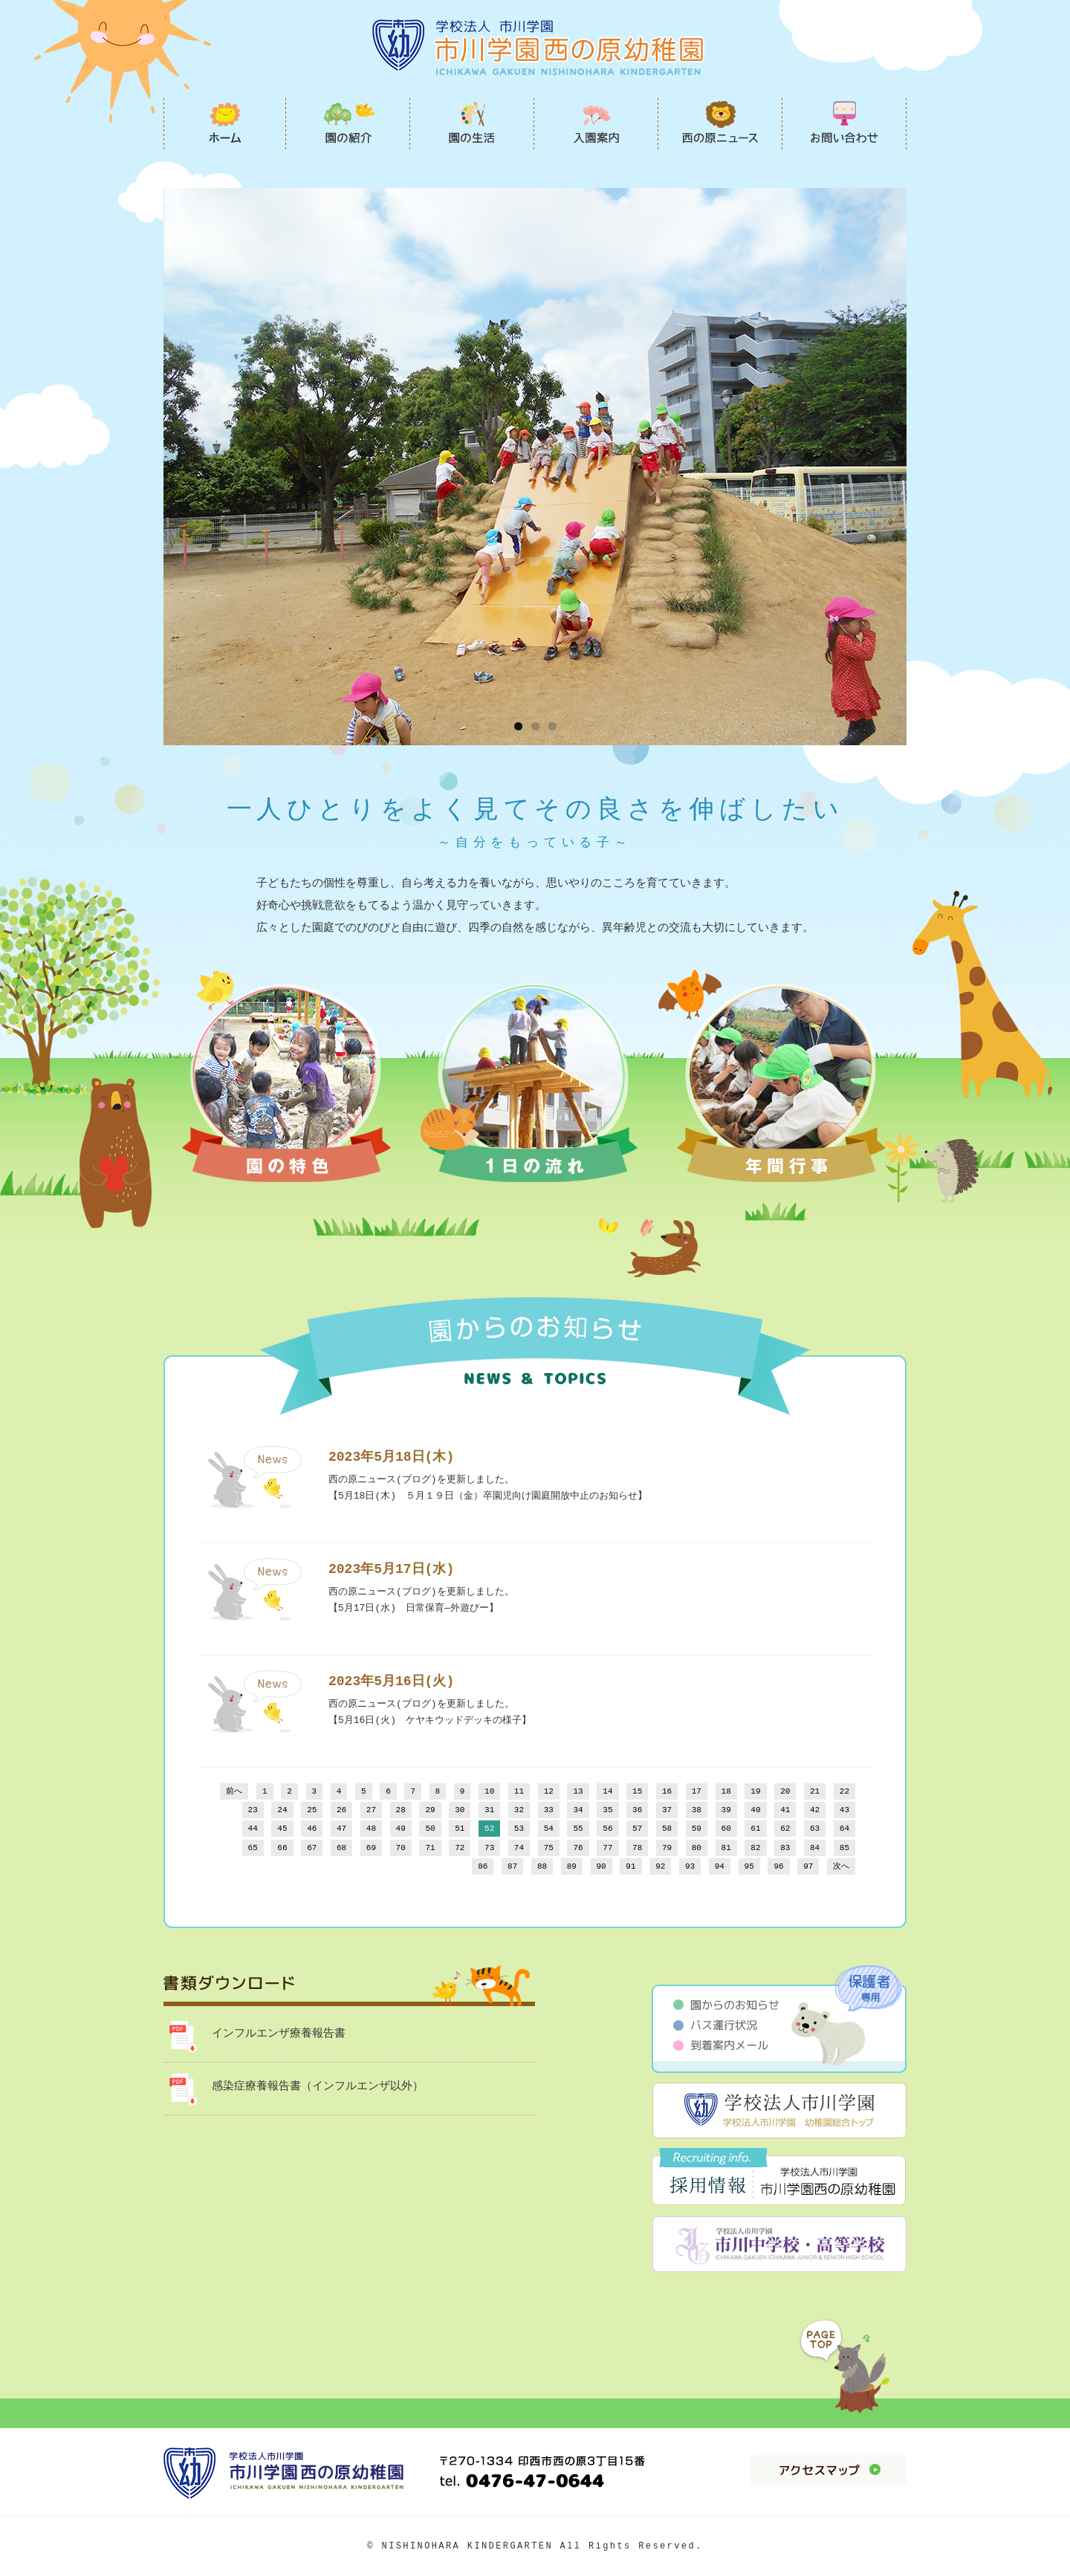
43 (844, 1810)
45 (282, 1828)
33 (549, 1810)
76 (578, 1848)
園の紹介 (348, 123)
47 (341, 1828)
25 (312, 1810)
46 (312, 1828)
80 (696, 1848)
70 (401, 1848)
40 (755, 1810)
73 (489, 1848)
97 (808, 1866)
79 (667, 1848)
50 (430, 1828)
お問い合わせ (844, 123)
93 (690, 1866)
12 (549, 1791)
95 (749, 1866)
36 (637, 1810)
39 (726, 1810)
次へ (841, 1866)
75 (549, 1848)
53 (519, 1828)
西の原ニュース (720, 123)
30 (459, 1810)
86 (482, 1866)
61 (755, 1828)
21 (815, 1791)
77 (607, 1848)
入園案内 (596, 123)
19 (755, 1791)
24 (282, 1810)
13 (578, 1791)
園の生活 (472, 123)
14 (607, 1791)
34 (578, 1810)
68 (341, 1848)
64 (844, 1828)
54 (549, 1828)
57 (637, 1828)
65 (253, 1848)
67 (312, 1848)
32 (519, 1810)
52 (489, 1828)
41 (785, 1810)
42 (815, 1810)
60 (726, 1828)
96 (778, 1866)
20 (785, 1791)
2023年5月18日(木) (391, 1457)
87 (512, 1866)
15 (637, 1791)
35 (607, 1810)
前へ (234, 1791)
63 (815, 1828)
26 (341, 1810)
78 (637, 1848)
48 (371, 1828)
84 (815, 1848)
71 (430, 1848)
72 (459, 1848)
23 (253, 1810)
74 (519, 1848)
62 (785, 1828)
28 (401, 1810)
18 (726, 1791)
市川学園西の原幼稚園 (224, 123)
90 (601, 1866)
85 (844, 1848)
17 (696, 1791)
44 (253, 1828)
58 (667, 1828)
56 (607, 1828)
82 (755, 1848)
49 (401, 1828)
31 (489, 1810)
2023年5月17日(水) (391, 1569)
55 (578, 1828)
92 (660, 1866)
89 (572, 1866)
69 (371, 1848)
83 (785, 1848)
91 (630, 1866)
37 (667, 1810)
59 (696, 1828)
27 (371, 1810)
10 (489, 1791)
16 (667, 1791)
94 (719, 1866)
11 (519, 1791)
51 (459, 1828)
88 (542, 1866)
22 (844, 1791)
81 (726, 1848)
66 (282, 1848)
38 (696, 1810)
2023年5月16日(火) (391, 1681)
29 (430, 1810)
